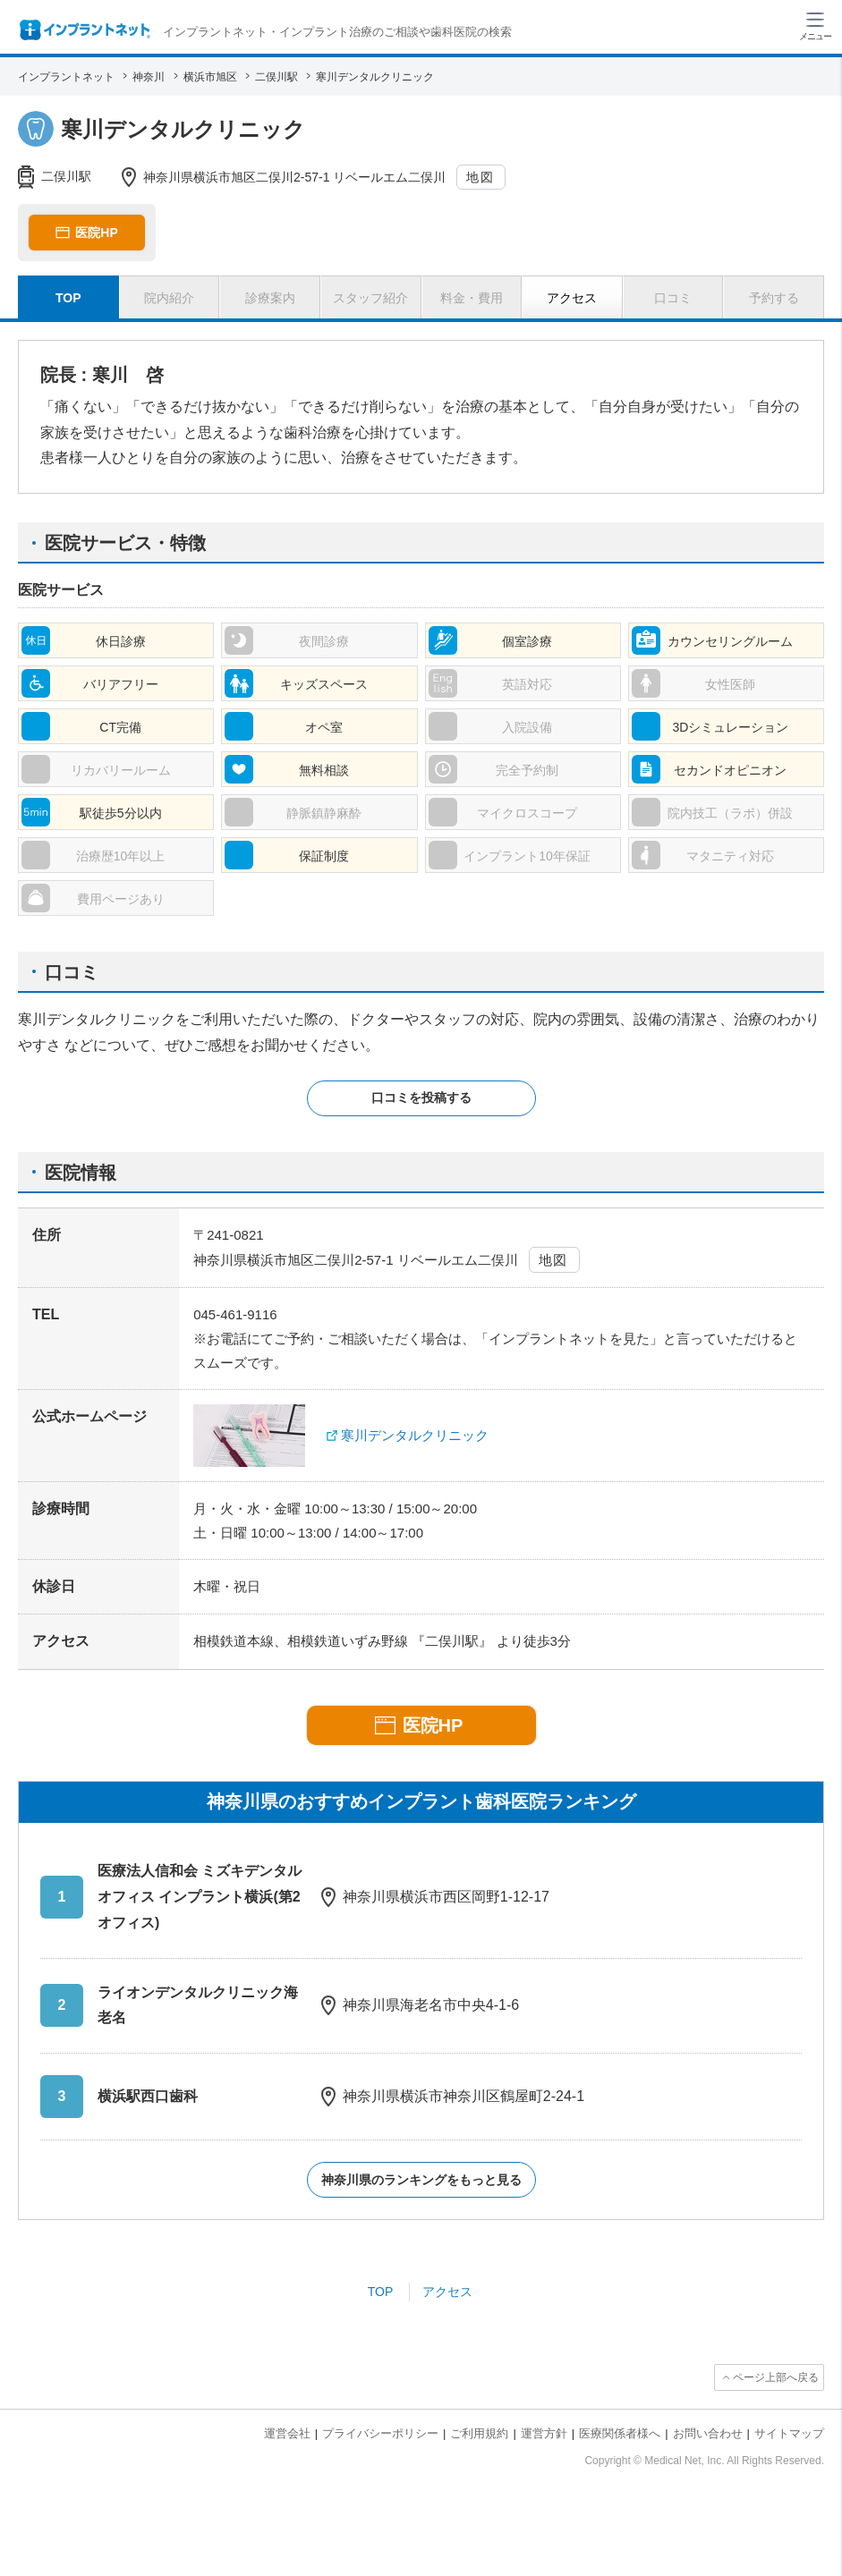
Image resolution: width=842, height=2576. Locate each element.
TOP (381, 2291)
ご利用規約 (479, 2433)
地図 (480, 177)
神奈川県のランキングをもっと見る (421, 2180)
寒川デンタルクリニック (415, 1435)
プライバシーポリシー (380, 2433)
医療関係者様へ (619, 2433)
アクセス (447, 2291)
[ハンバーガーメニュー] (815, 25)
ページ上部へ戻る (776, 2377)
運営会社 (287, 2433)
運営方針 (544, 2433)
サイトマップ (789, 2433)
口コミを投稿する (421, 1097)
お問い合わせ (708, 2433)
